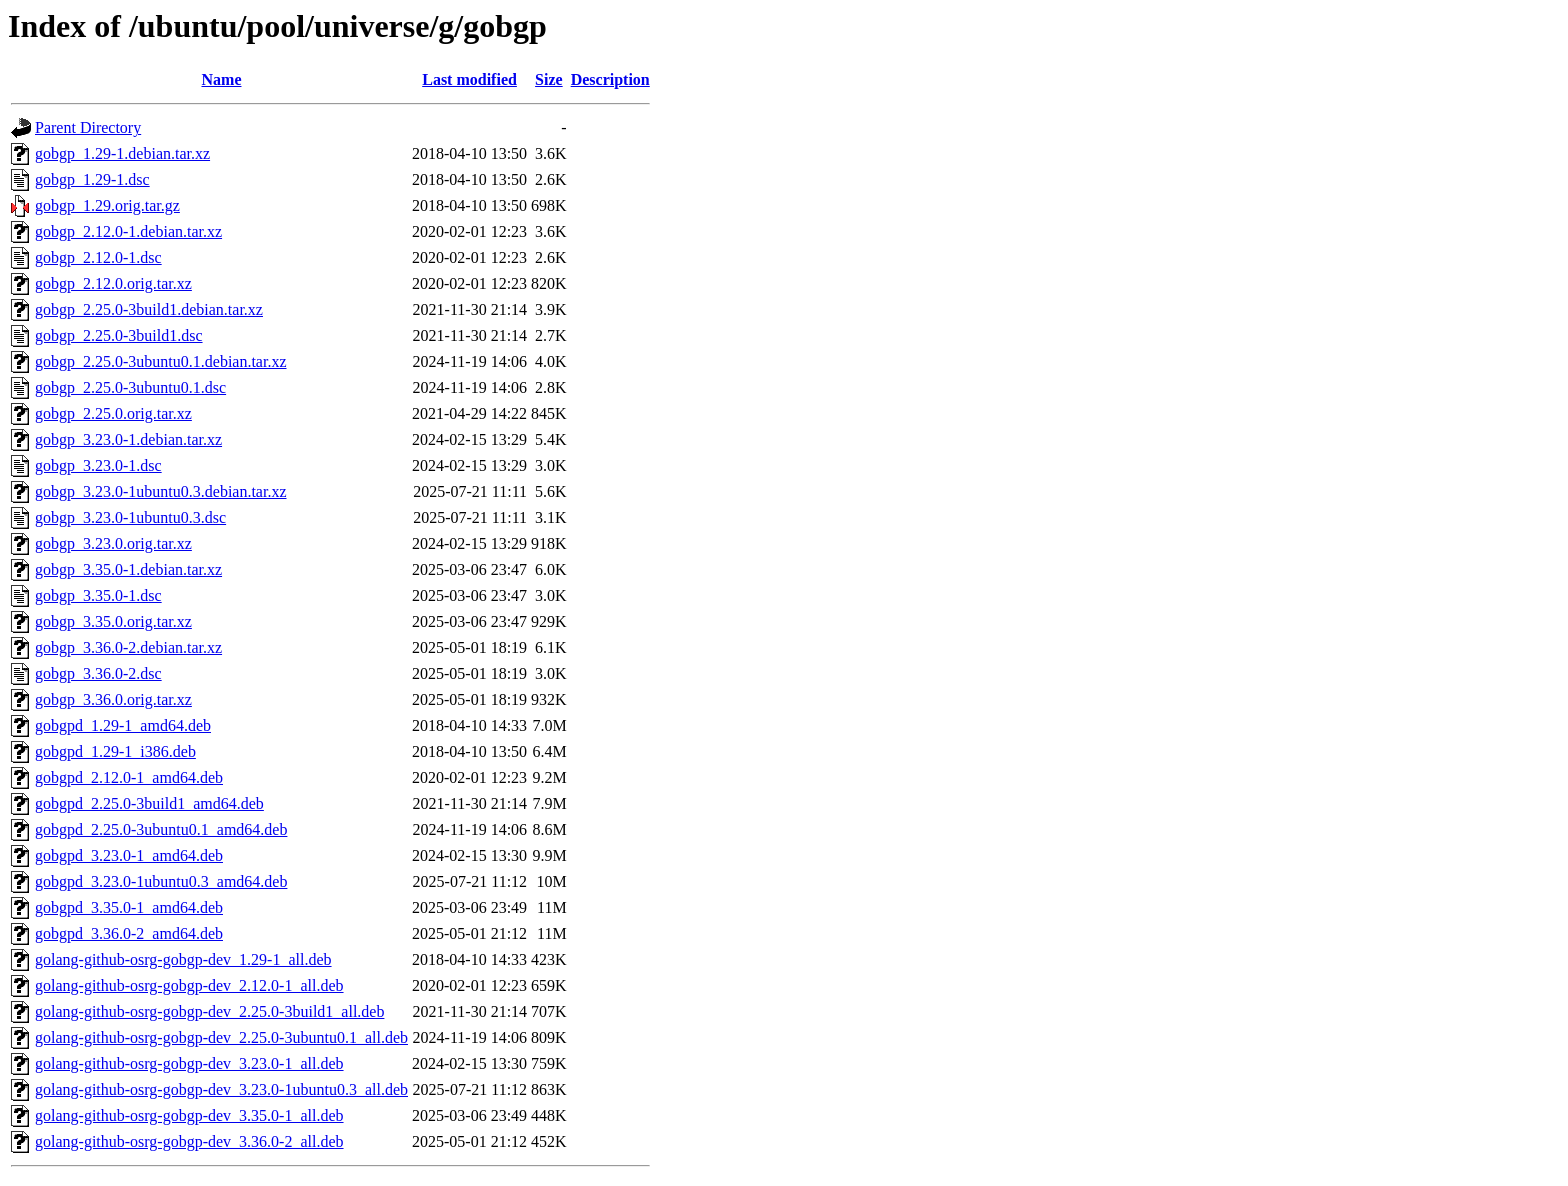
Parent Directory (88, 127)
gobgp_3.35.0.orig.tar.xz (113, 621)
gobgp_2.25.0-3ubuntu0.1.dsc (130, 387)
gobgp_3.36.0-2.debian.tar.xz (128, 647)
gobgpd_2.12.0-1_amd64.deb (129, 777)
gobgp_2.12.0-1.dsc (98, 257)
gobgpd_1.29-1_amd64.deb (123, 725)
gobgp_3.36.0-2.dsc (98, 673)
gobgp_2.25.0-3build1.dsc (119, 335)
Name (222, 79)
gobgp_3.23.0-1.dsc (98, 465)
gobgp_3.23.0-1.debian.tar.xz (128, 439)
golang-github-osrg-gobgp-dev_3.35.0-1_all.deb (189, 1115)
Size (549, 79)
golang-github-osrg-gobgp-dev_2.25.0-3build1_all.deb (209, 1011)
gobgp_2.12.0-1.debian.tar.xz (128, 231)
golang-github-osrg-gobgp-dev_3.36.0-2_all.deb (189, 1141)
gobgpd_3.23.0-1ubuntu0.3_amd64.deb (161, 881)
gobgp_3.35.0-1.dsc (98, 595)
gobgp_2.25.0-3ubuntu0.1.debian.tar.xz (161, 361)
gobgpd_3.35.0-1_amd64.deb (129, 907)
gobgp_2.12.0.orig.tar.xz (113, 283)
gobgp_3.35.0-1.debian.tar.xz (128, 569)
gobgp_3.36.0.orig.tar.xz (113, 699)
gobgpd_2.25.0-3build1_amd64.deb (149, 803)
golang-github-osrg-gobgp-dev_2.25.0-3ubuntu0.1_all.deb (221, 1037)
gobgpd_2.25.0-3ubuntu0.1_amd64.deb (161, 829)
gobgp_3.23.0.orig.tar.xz (113, 543)
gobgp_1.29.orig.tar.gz (107, 205)
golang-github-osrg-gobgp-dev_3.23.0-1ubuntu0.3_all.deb (221, 1089)
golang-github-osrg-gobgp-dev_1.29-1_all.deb (183, 959)
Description (610, 79)
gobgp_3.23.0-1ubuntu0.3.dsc (130, 517)
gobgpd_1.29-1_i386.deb (115, 751)
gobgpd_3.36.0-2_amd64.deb (129, 933)
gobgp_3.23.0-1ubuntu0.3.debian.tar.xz (161, 491)
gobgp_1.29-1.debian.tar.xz (122, 153)
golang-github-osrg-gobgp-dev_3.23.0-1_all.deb (189, 1063)
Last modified (469, 79)
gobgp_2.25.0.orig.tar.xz (113, 413)
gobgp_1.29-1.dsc (92, 179)
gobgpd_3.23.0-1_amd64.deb (129, 855)
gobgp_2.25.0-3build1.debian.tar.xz (149, 309)
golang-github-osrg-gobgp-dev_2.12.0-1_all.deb (189, 985)
